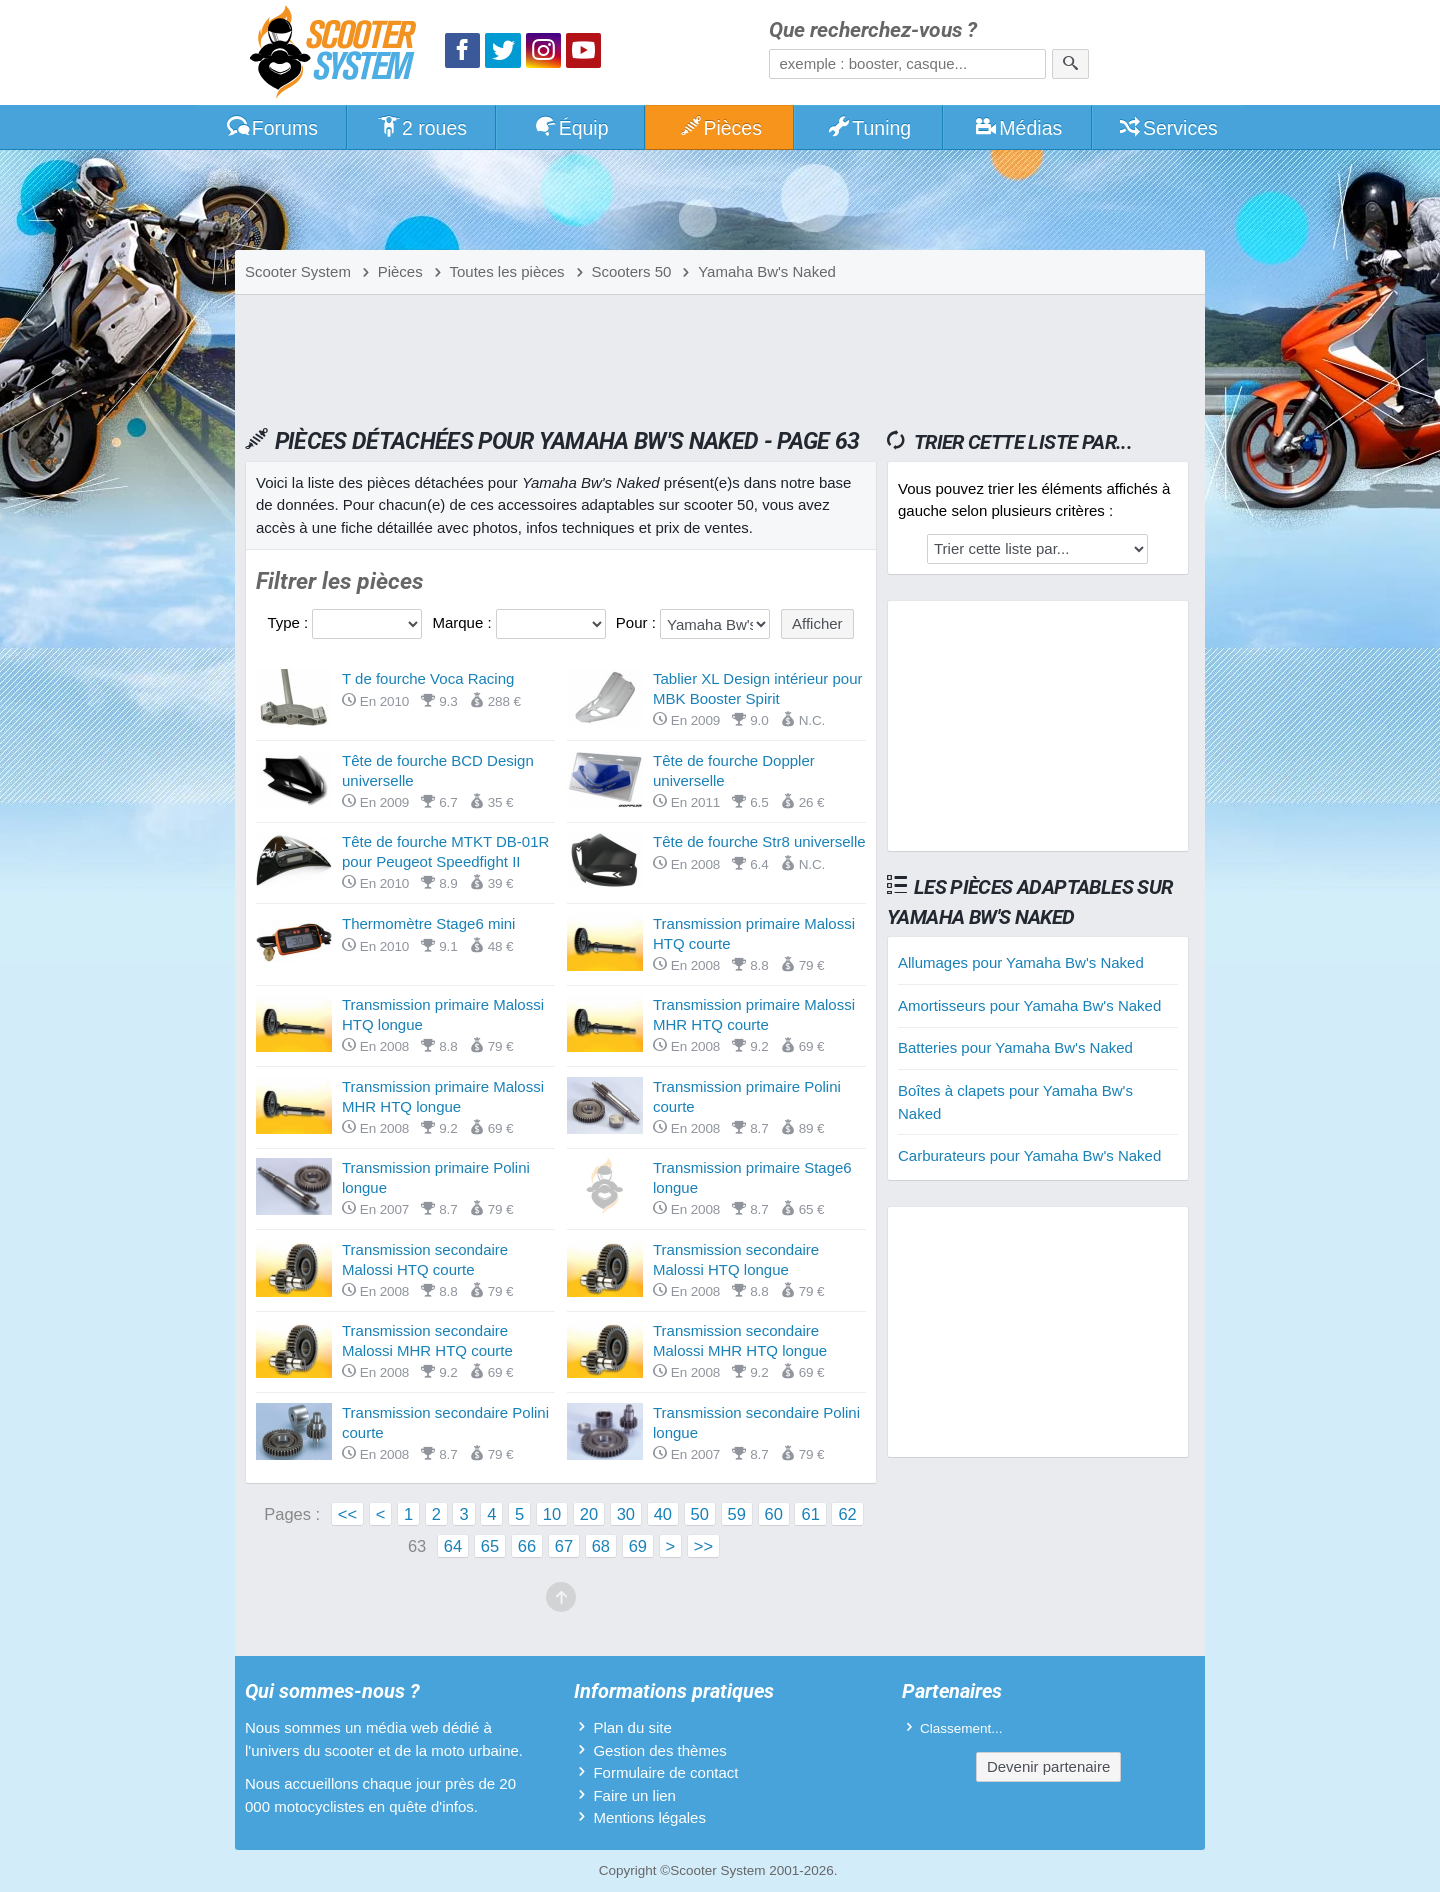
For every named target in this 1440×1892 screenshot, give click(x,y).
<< (347, 1514)
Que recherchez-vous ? (873, 30)
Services (1167, 128)
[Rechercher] (1070, 64)
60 (774, 1514)
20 (589, 1514)
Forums (272, 128)
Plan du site (632, 1727)
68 (601, 1546)
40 (663, 1514)
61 (810, 1514)
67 (564, 1546)
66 (527, 1546)
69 (638, 1546)
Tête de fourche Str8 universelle (759, 841)
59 (737, 1514)
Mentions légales (649, 1817)
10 (552, 1514)
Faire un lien (634, 1795)
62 (847, 1514)
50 (700, 1514)
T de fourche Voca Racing (428, 678)
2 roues (421, 128)
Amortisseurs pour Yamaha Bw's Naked (1029, 1005)
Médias (1018, 128)
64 (453, 1546)
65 (490, 1546)
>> (703, 1546)
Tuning (869, 128)
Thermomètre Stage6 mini (428, 923)
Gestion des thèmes (659, 1750)
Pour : (638, 622)
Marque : (463, 622)
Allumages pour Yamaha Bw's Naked (1021, 962)
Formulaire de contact (665, 1772)
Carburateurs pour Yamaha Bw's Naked (1029, 1155)
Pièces (720, 128)
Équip (571, 128)
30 (626, 1514)
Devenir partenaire (1048, 1766)
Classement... (961, 1728)
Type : (289, 622)
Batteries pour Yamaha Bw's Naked (1015, 1047)
